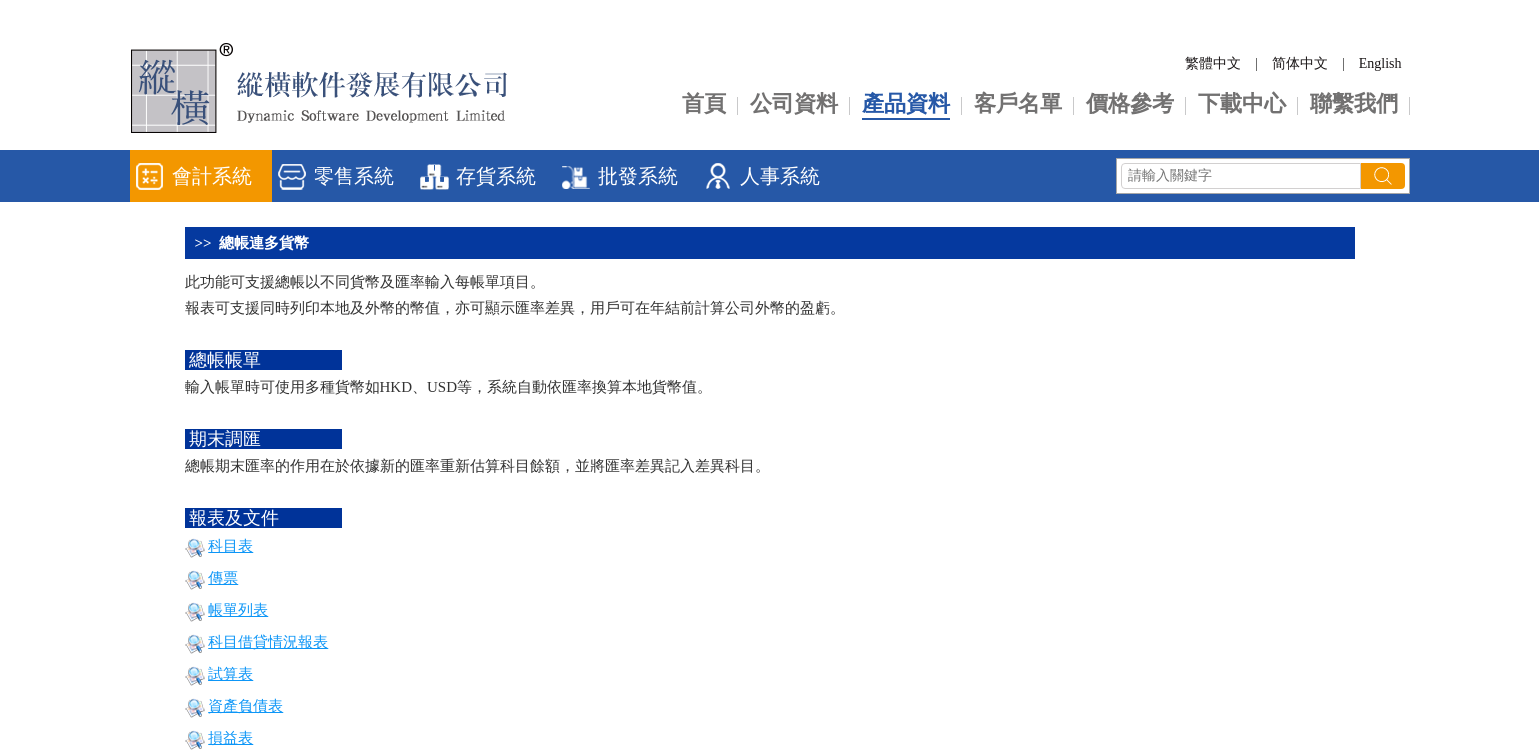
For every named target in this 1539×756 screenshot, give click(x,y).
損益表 (230, 738)
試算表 (230, 674)
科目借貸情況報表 (268, 642)
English (1380, 63)
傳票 (223, 578)
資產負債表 (245, 706)
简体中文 (1300, 63)
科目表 (230, 546)
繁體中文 (1213, 63)
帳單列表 (238, 610)
